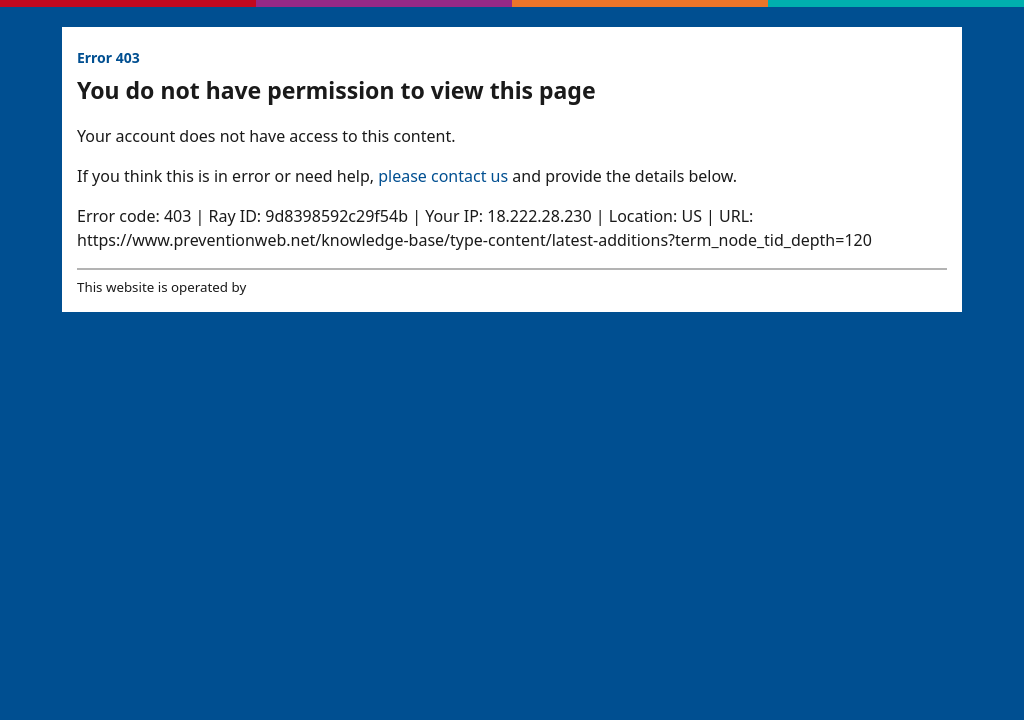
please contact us (443, 176)
